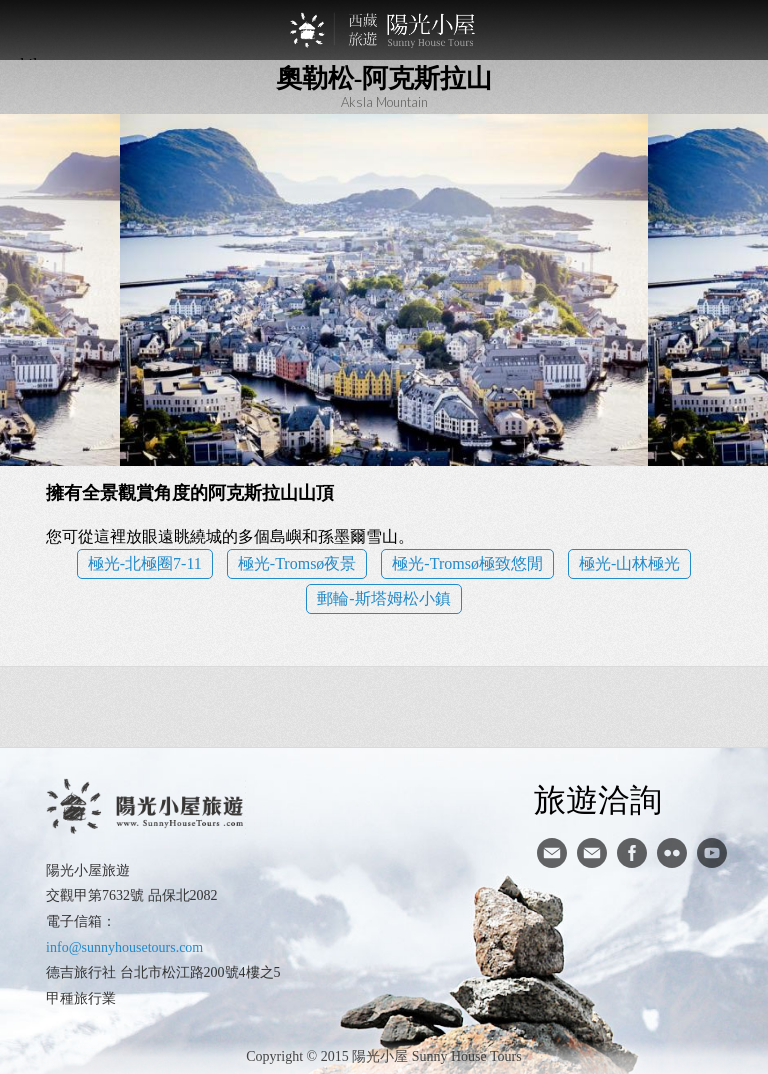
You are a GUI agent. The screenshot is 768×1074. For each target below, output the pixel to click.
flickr (672, 853)
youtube (712, 853)
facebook (632, 853)
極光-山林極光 (629, 563)
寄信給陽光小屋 (552, 853)
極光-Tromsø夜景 (297, 563)
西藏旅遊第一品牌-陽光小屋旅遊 (384, 30)
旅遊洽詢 (598, 799)
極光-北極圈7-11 (145, 563)
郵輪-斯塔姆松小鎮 (383, 598)
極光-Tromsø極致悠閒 (467, 563)
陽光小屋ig (592, 853)
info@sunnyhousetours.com (124, 947)
